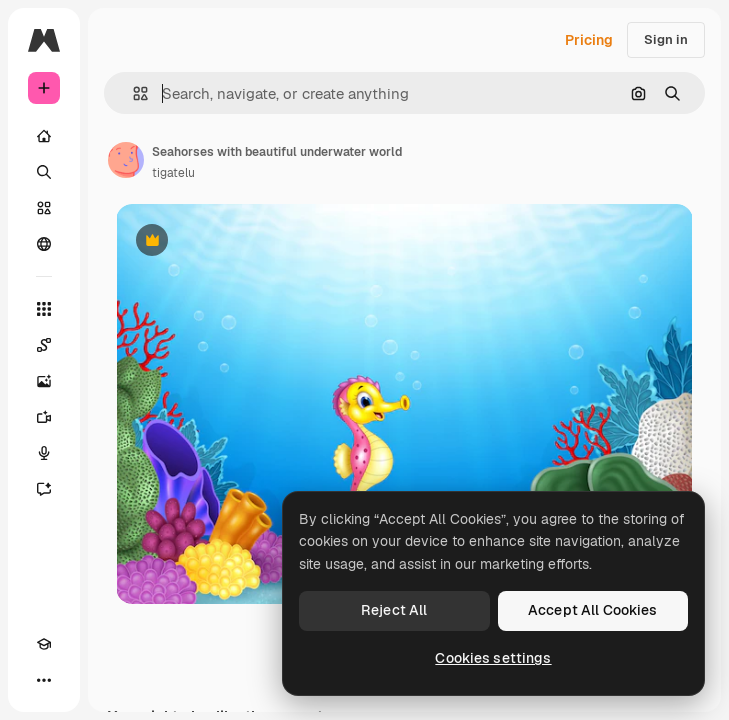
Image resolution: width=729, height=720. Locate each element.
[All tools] (44, 309)
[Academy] (44, 644)
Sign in (666, 39)
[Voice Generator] (44, 453)
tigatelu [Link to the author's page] (173, 173)
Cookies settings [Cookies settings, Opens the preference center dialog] (493, 658)
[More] (44, 680)
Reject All (394, 610)
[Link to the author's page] (126, 160)
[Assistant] (44, 489)
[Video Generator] (44, 417)
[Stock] (44, 208)
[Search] (44, 172)
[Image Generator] (44, 381)
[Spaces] (44, 345)
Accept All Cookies (593, 610)
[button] (132, 93)
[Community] (44, 244)
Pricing (589, 40)
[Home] (44, 136)
